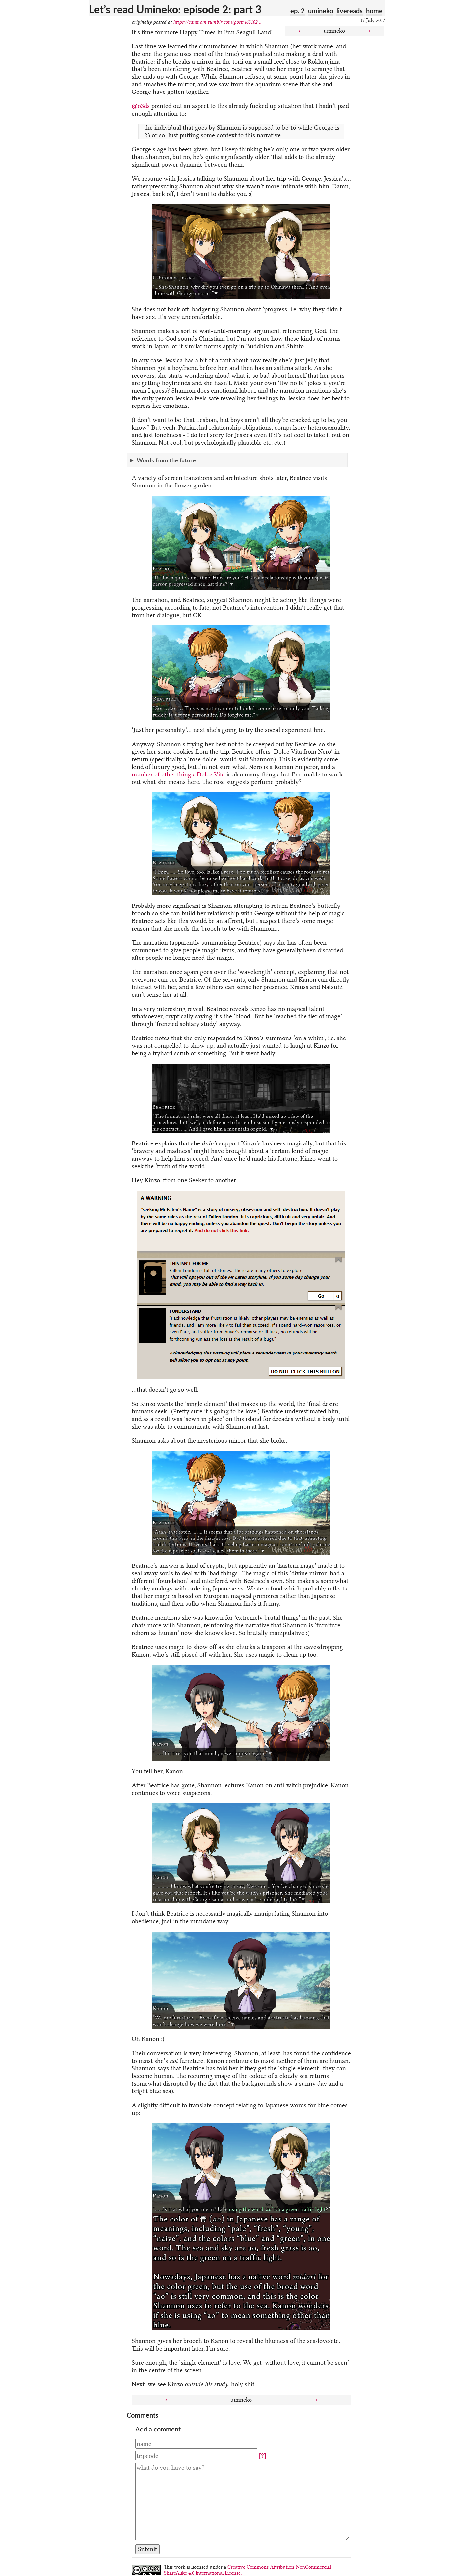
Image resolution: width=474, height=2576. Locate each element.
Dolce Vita (211, 774)
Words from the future (166, 460)
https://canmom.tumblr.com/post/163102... (217, 22)
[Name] (196, 2444)
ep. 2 (297, 10)
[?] (262, 2455)
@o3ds (141, 106)
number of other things (163, 774)
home (374, 10)
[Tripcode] (196, 2455)
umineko (320, 10)
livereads (349, 10)
